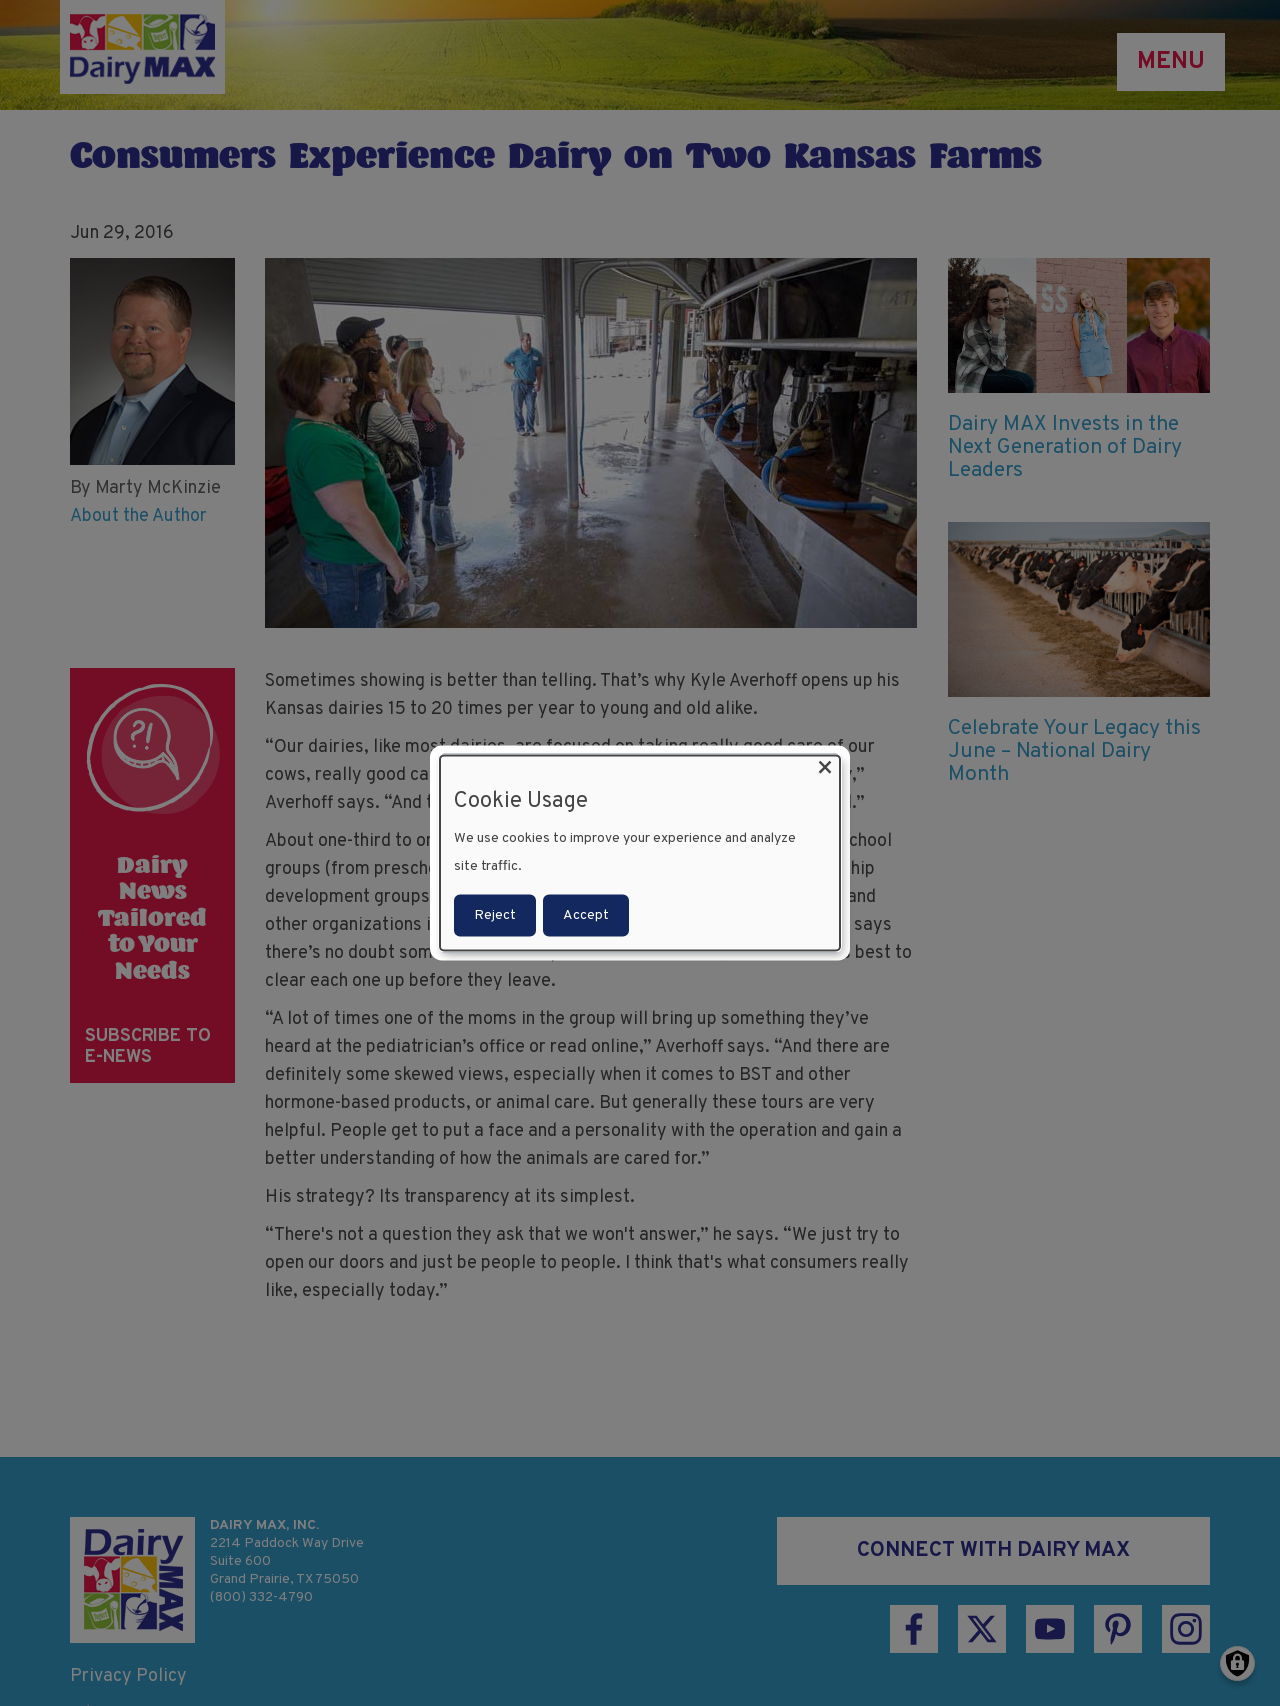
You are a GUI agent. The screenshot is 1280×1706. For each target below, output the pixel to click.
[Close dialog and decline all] (825, 768)
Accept (586, 914)
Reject (495, 914)
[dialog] (640, 853)
